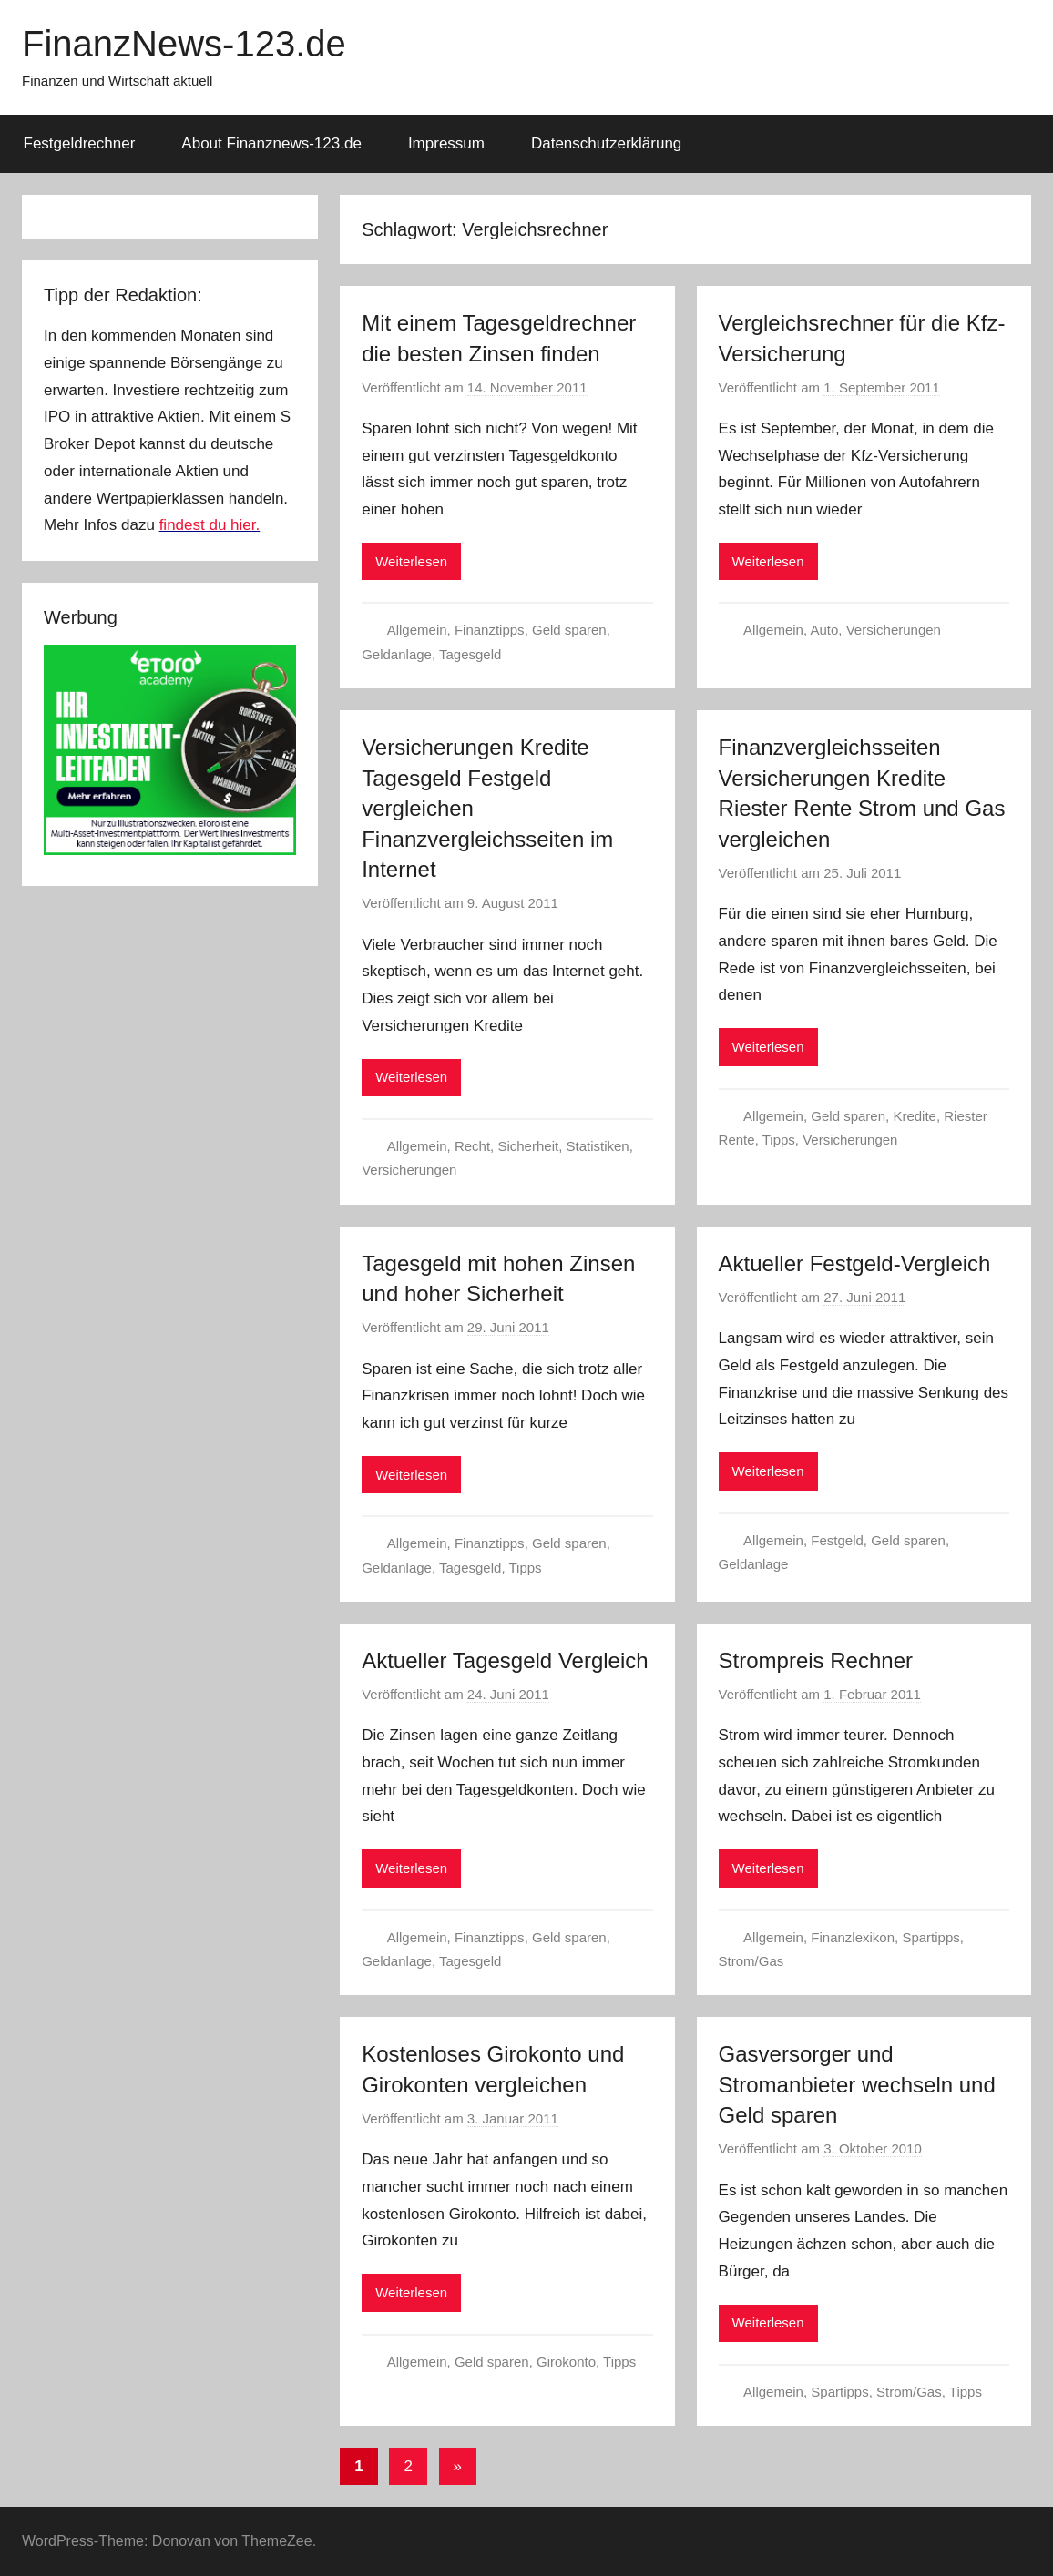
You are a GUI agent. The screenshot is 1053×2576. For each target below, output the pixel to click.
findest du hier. (210, 525)
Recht (472, 1146)
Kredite (914, 1116)
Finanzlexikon (853, 1937)
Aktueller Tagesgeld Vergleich (505, 1660)
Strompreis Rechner (816, 1660)
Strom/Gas (751, 1961)
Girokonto (566, 2361)
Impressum (446, 143)
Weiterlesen (411, 561)
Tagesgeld (470, 654)
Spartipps (930, 1937)
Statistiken (597, 1146)
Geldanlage (397, 654)
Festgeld (837, 1540)
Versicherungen (893, 629)
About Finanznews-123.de (271, 143)
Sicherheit (527, 1146)
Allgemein (417, 629)
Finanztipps (490, 629)
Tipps (778, 1139)
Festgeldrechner (80, 143)
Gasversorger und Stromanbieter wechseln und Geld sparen (857, 2084)
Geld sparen (569, 629)
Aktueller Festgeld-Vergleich (855, 1263)
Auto (824, 629)
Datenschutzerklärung (606, 143)
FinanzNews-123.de (184, 44)
